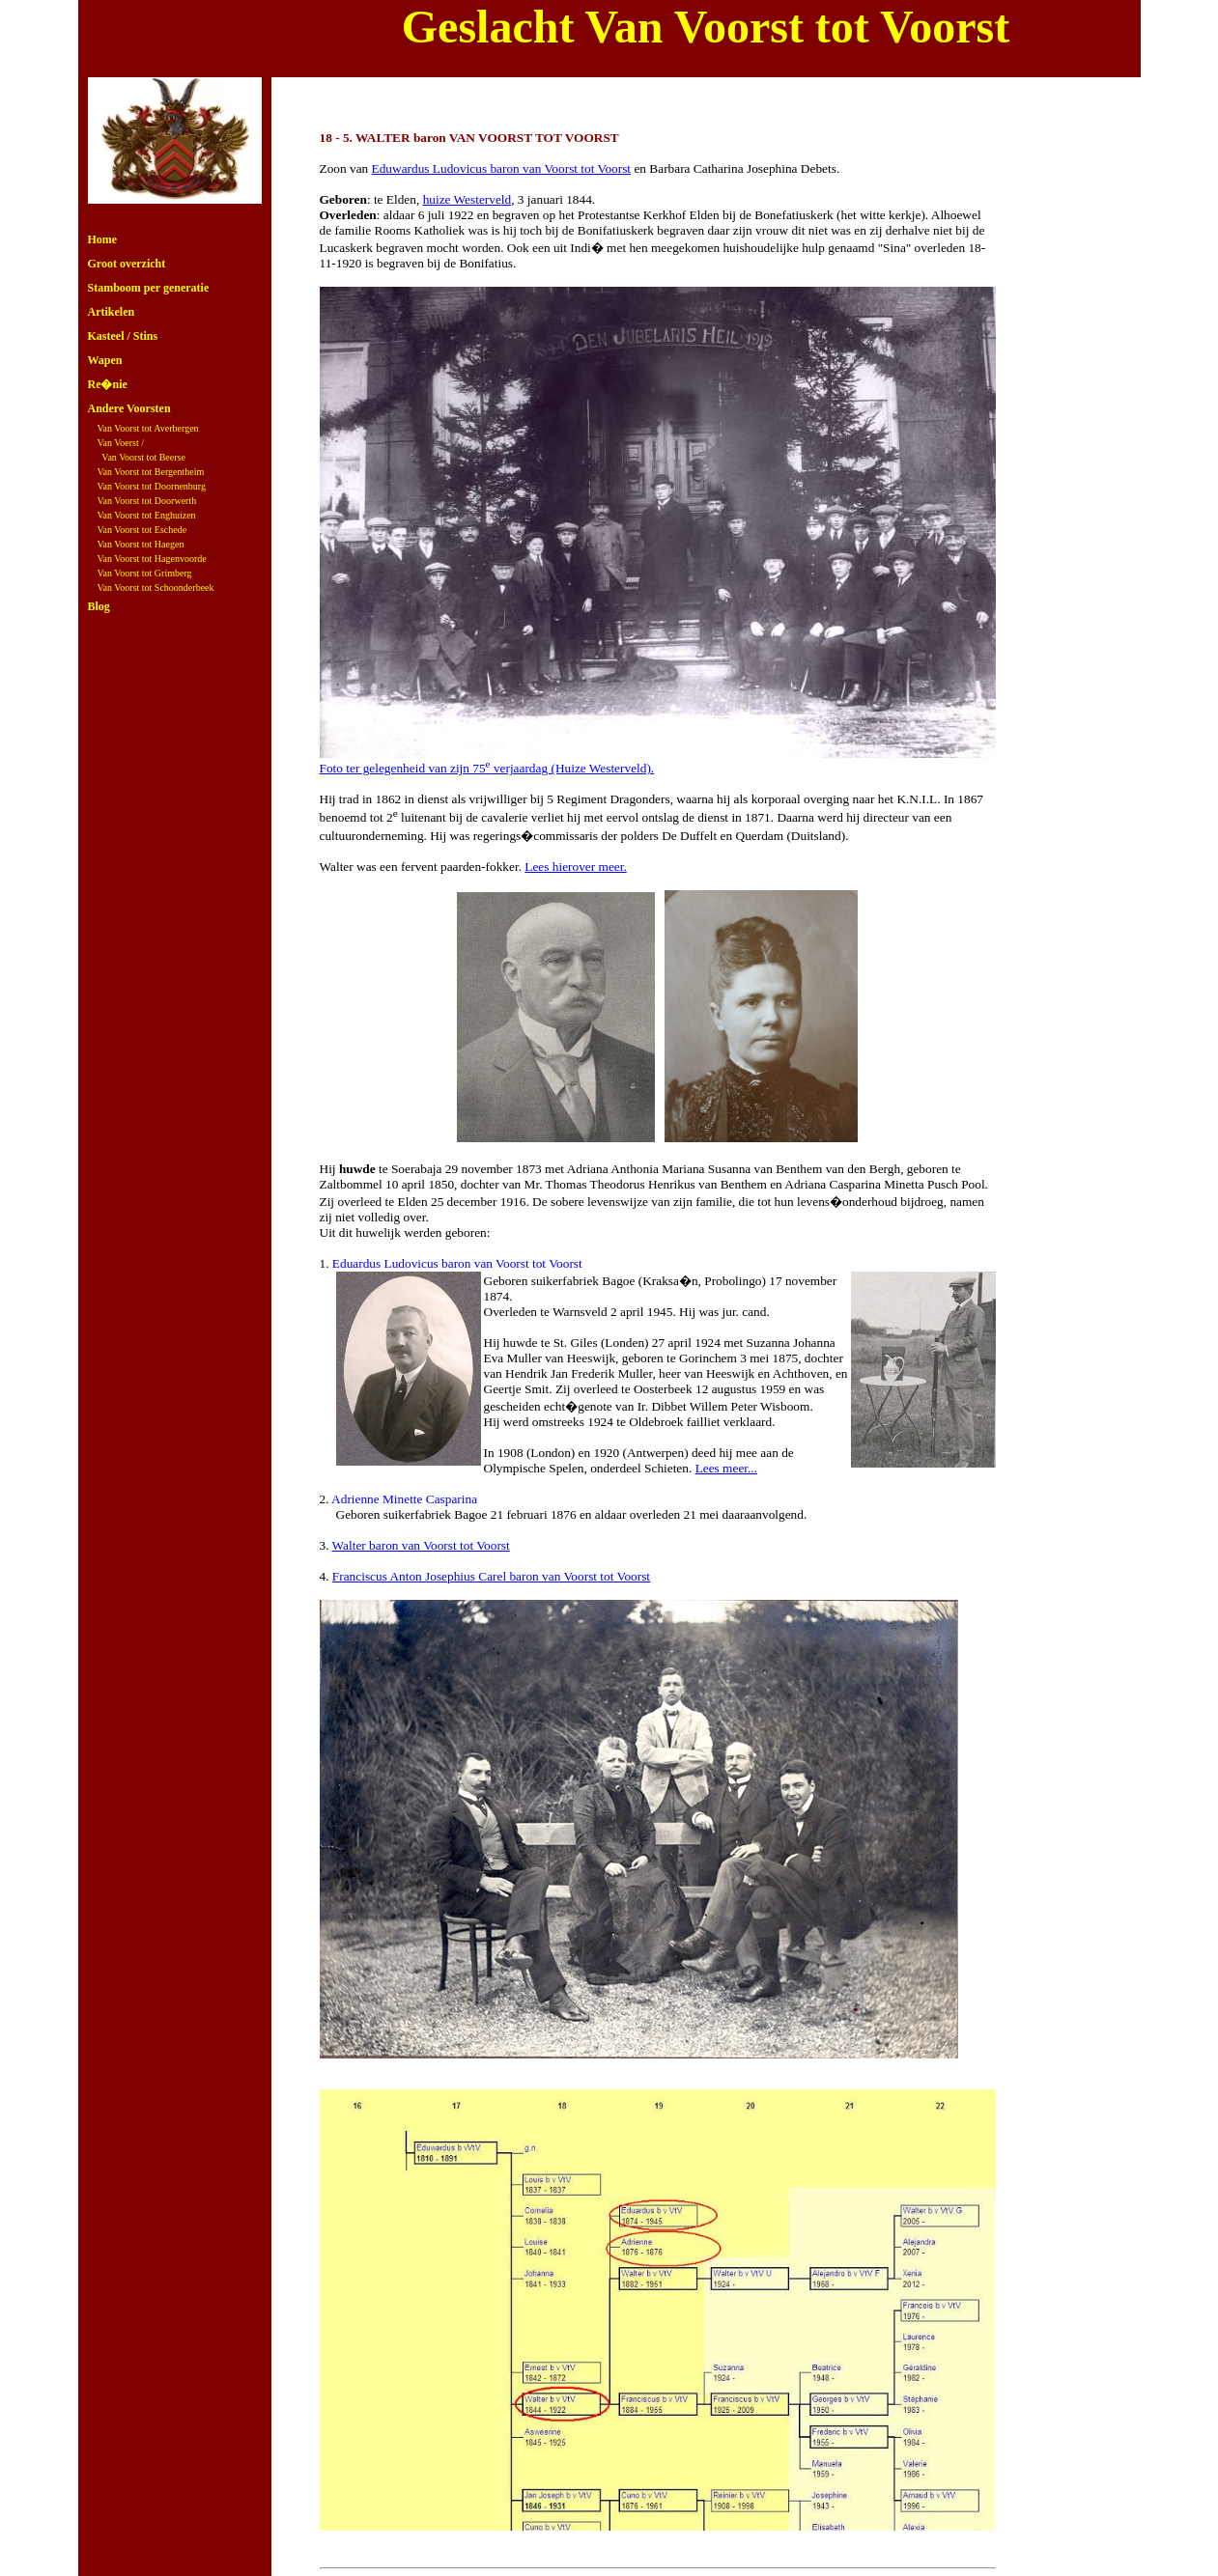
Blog (99, 606)
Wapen (105, 360)
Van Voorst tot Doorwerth (147, 500)
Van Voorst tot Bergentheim (151, 471)
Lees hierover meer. (575, 866)
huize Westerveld (467, 199)
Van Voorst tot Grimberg (145, 573)
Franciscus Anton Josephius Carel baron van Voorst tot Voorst (491, 1576)
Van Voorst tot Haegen (141, 544)
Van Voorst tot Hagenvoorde (152, 558)
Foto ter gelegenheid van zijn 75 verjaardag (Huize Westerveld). (487, 768)
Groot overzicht (127, 263)
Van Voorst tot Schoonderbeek (156, 587)
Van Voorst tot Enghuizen (147, 515)
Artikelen (111, 312)
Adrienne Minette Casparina (404, 1499)
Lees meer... (726, 1468)
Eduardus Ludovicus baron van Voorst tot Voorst (457, 1263)
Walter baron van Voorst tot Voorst (421, 1545)
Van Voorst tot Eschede (142, 529)
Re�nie (107, 384)
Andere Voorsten (129, 408)
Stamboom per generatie (149, 287)
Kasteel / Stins (123, 336)
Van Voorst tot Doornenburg (152, 486)
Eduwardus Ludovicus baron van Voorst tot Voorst (502, 168)
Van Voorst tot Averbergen (148, 428)
